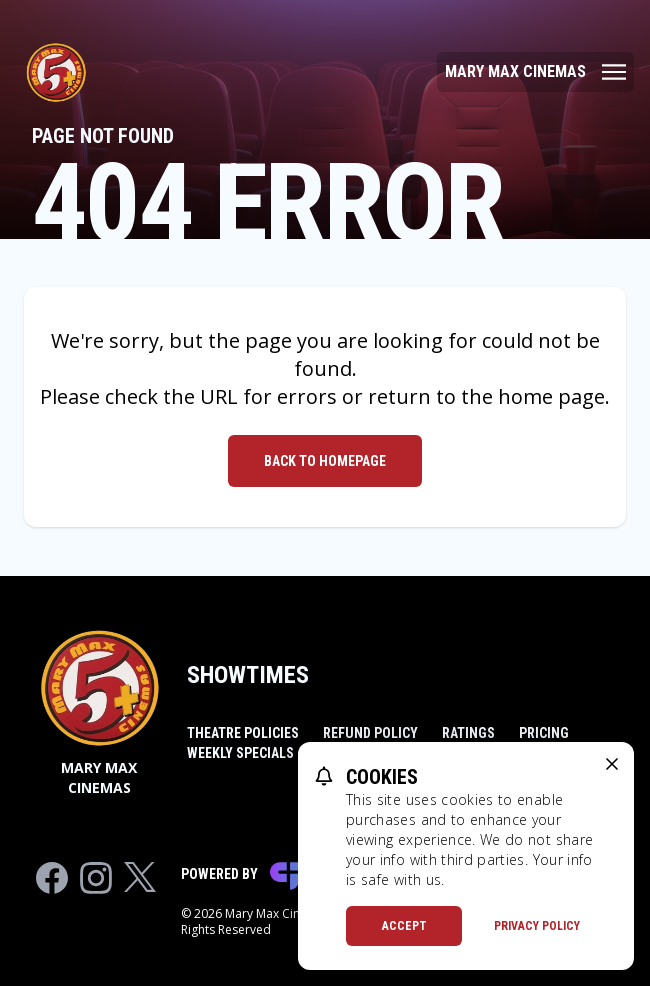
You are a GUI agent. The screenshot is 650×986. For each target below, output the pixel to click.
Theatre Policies (243, 733)
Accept (404, 926)
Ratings (468, 733)
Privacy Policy (537, 926)
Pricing (544, 733)
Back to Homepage (325, 461)
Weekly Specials (240, 753)
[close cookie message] (612, 764)
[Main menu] (535, 72)
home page (551, 396)
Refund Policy (370, 733)
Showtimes (248, 675)
